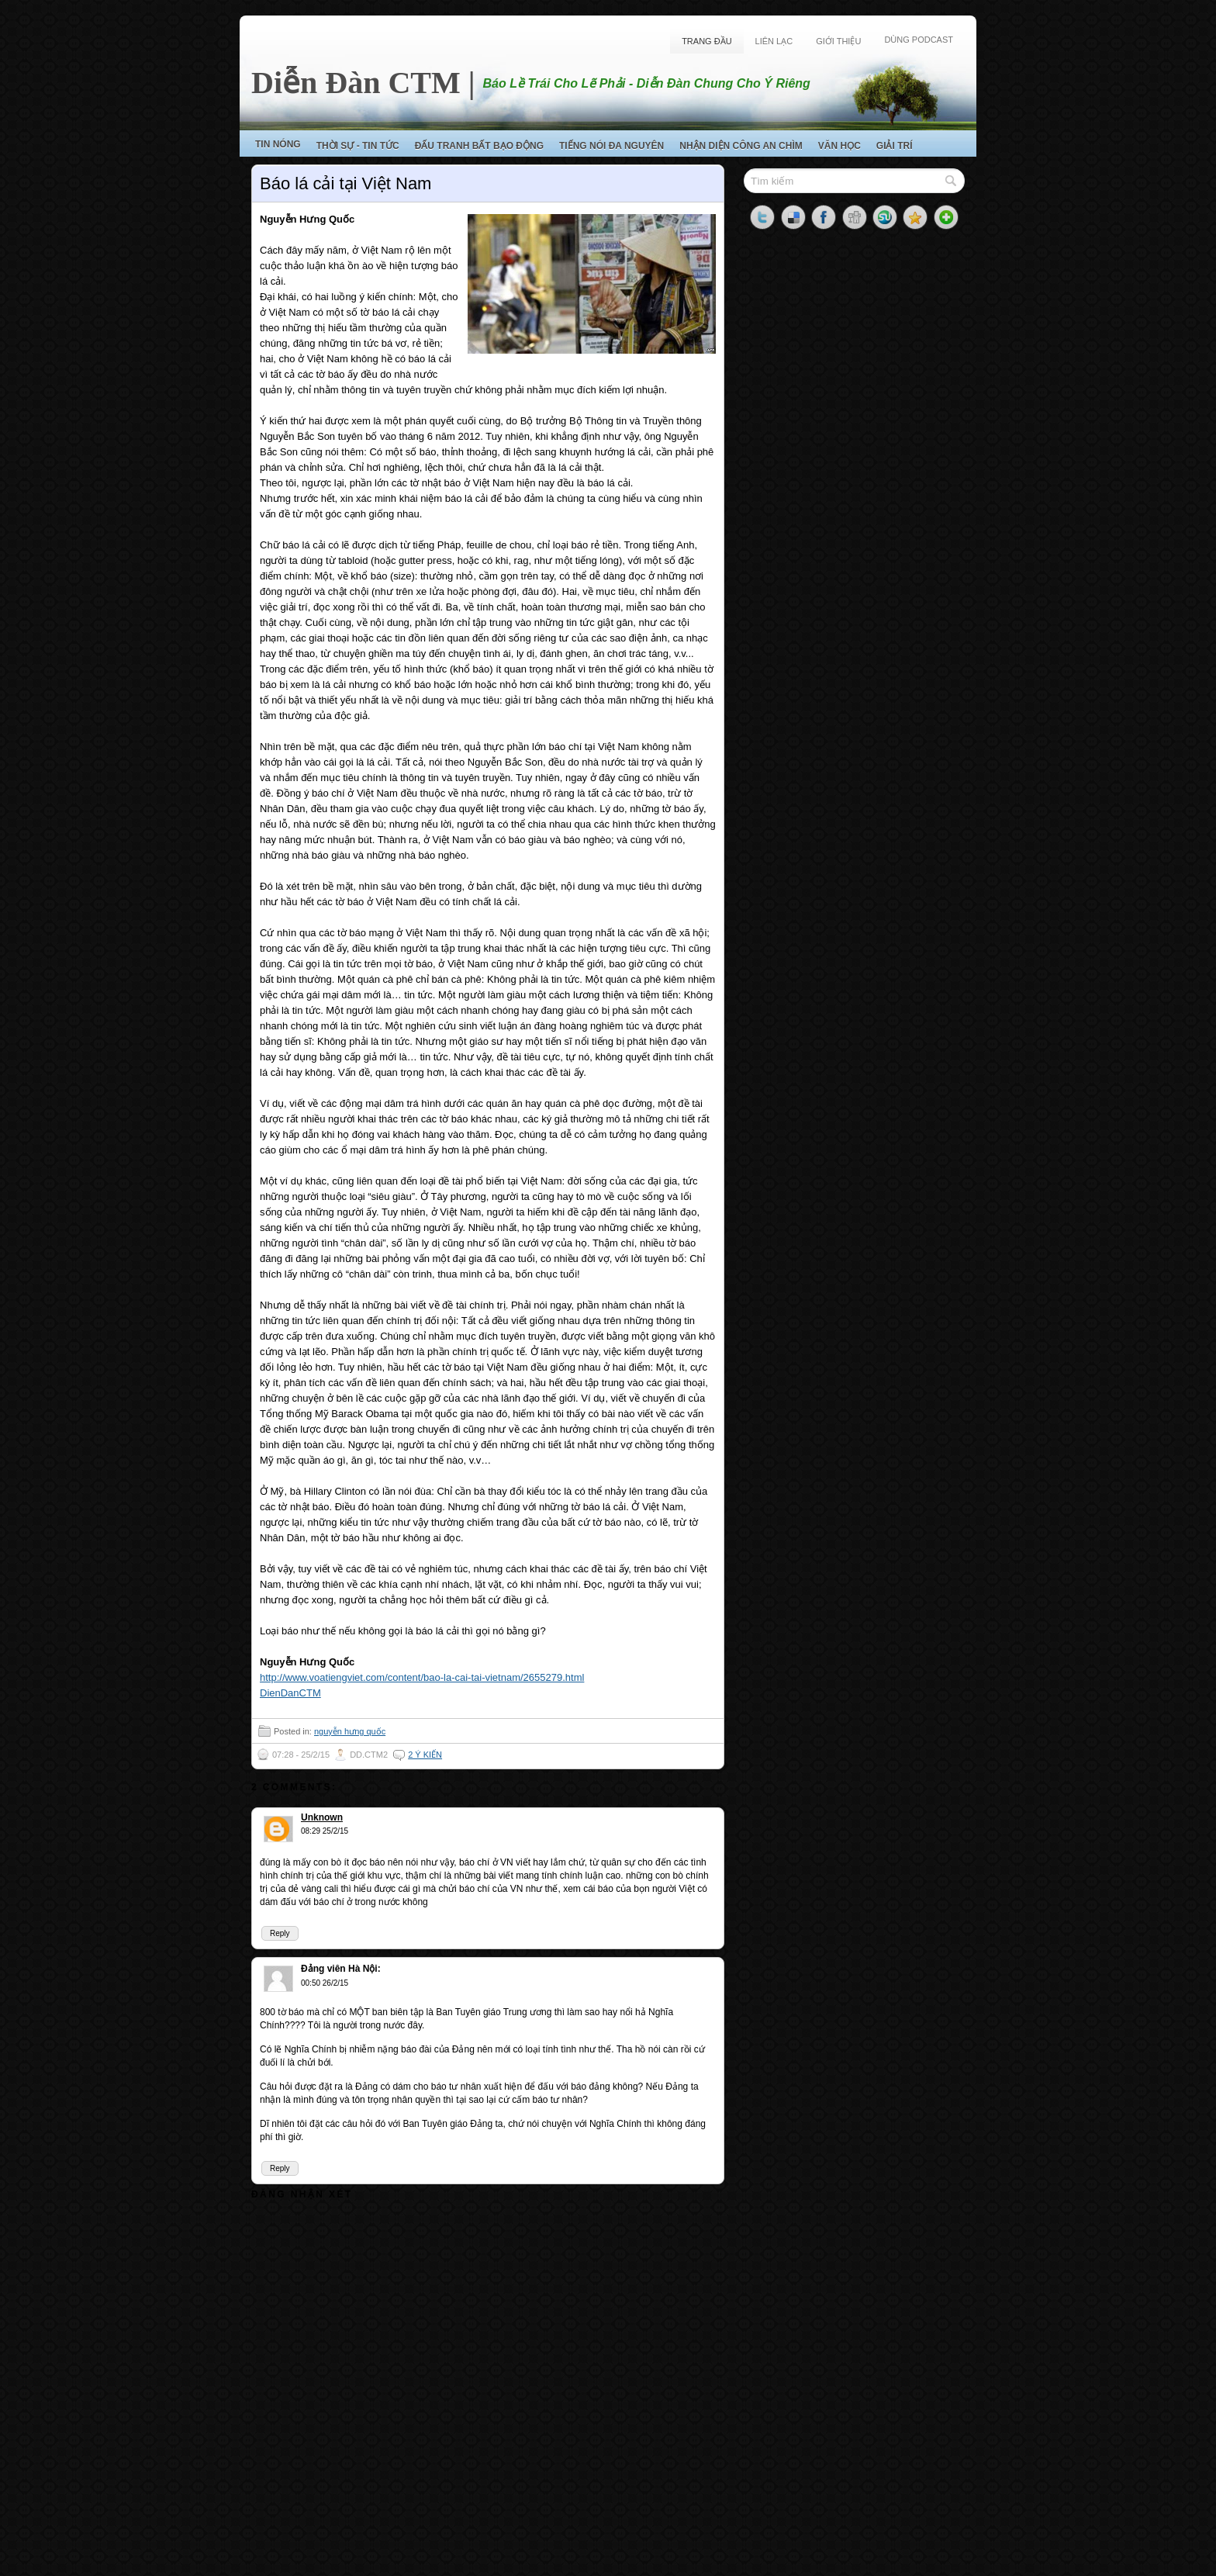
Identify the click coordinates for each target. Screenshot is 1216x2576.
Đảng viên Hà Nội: (341, 1968)
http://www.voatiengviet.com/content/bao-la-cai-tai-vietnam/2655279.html (422, 1677)
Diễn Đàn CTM (356, 82)
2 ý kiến (425, 1754)
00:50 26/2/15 (324, 1983)
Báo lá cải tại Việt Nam (345, 183)
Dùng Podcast (918, 39)
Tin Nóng (278, 144)
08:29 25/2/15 (324, 1831)
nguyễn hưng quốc (349, 1731)
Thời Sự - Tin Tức (357, 145)
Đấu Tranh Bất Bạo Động (479, 145)
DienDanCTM (290, 1693)
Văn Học (839, 145)
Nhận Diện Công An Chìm (741, 145)
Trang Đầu (706, 41)
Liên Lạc (774, 41)
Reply (280, 1933)
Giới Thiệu (838, 41)
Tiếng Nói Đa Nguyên (611, 145)
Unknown (322, 1817)
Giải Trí (894, 145)
